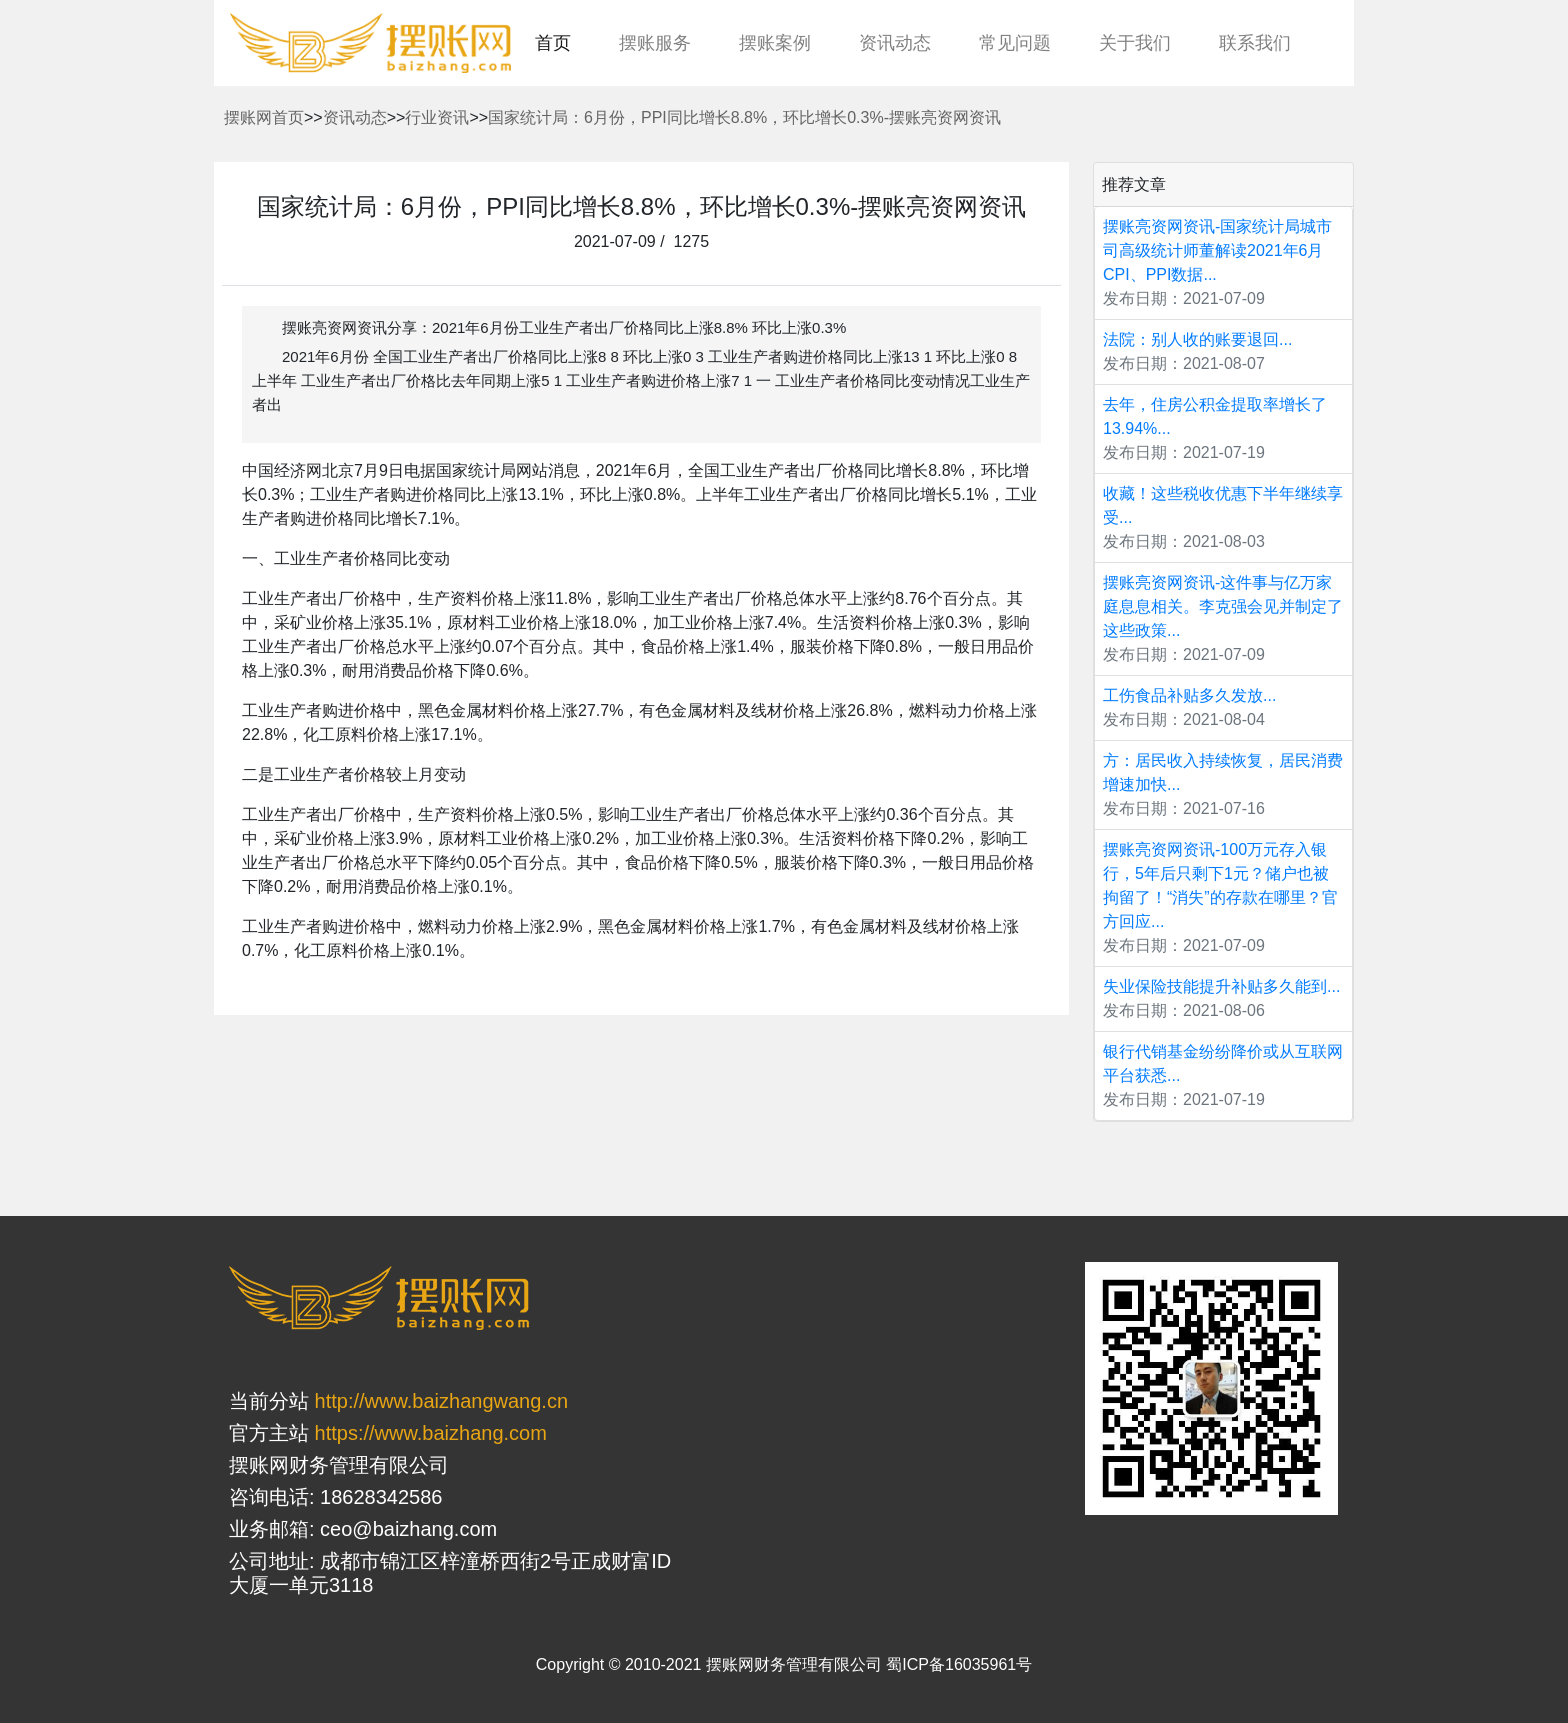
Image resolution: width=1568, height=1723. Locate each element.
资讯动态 (895, 43)
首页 (553, 43)
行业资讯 (437, 117)
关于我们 (1135, 43)
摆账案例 (775, 43)
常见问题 (1015, 43)
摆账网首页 (264, 117)
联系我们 (1255, 43)
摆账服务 (655, 43)
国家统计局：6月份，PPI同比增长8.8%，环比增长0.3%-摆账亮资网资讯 (744, 117)
